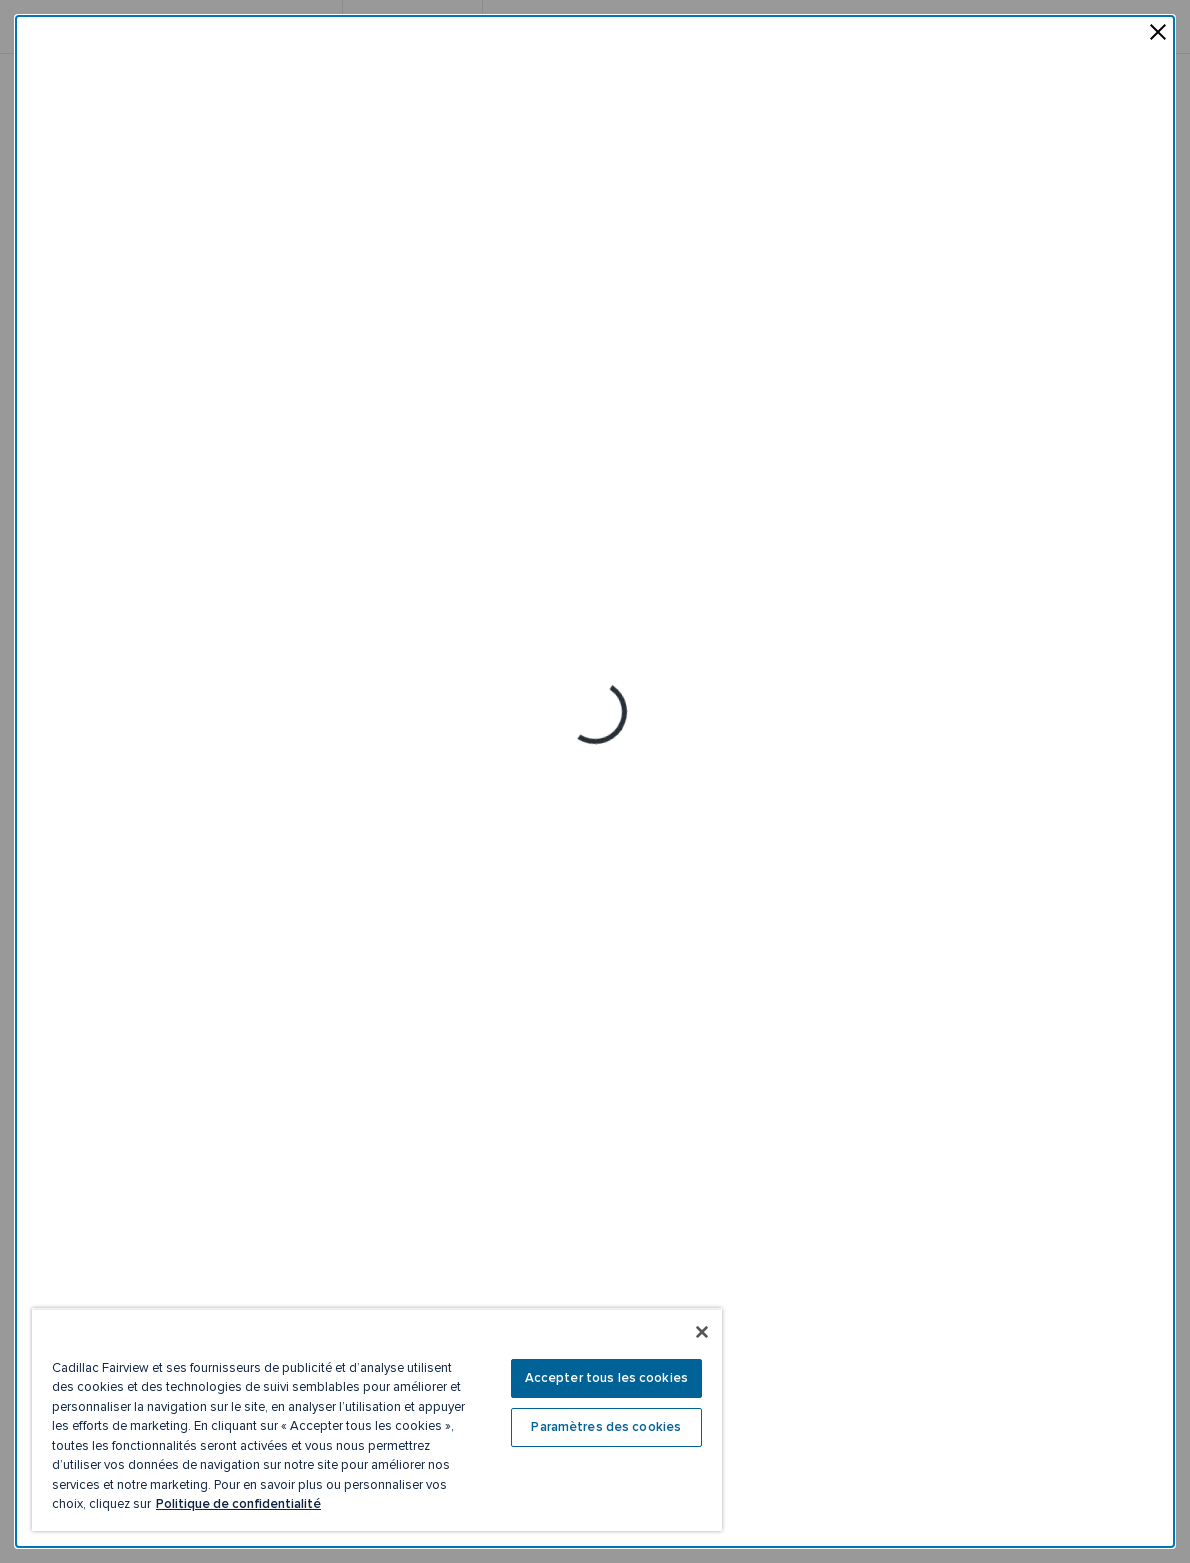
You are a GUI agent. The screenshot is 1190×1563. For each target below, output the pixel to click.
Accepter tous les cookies (606, 1378)
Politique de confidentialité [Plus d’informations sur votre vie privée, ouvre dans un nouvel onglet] (238, 1504)
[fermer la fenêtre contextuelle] (1158, 34)
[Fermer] (702, 1332)
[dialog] (595, 781)
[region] (377, 1419)
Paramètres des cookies (606, 1427)
